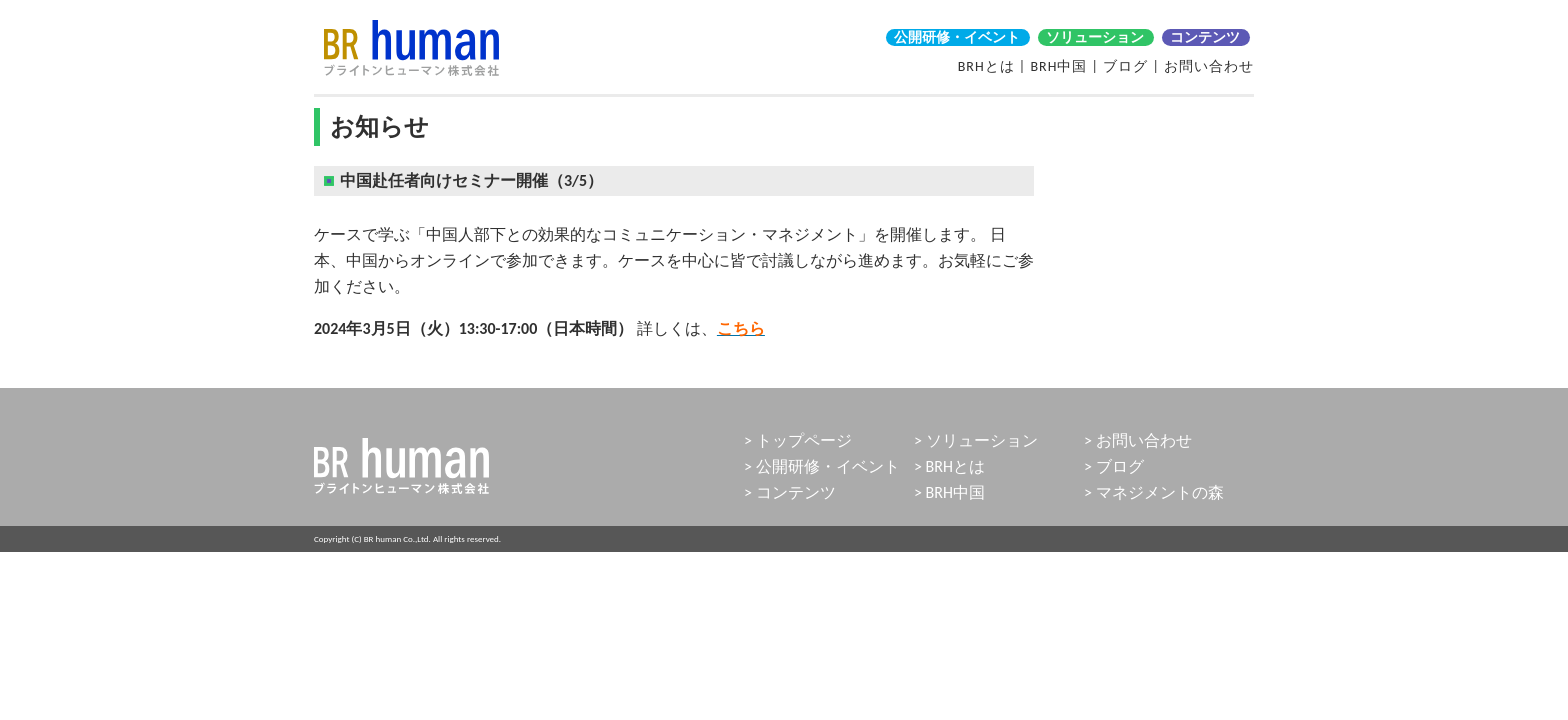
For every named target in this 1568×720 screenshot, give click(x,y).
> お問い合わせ (1138, 440)
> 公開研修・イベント (822, 466)
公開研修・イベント (957, 37)
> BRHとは (949, 466)
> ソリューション (976, 440)
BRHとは (986, 66)
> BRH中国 (949, 492)
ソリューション (1095, 37)
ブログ (1125, 66)
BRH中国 (1058, 66)
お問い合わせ (1209, 66)
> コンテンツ (790, 492)
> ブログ (1114, 466)
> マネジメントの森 (1154, 492)
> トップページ (798, 440)
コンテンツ (1205, 37)
